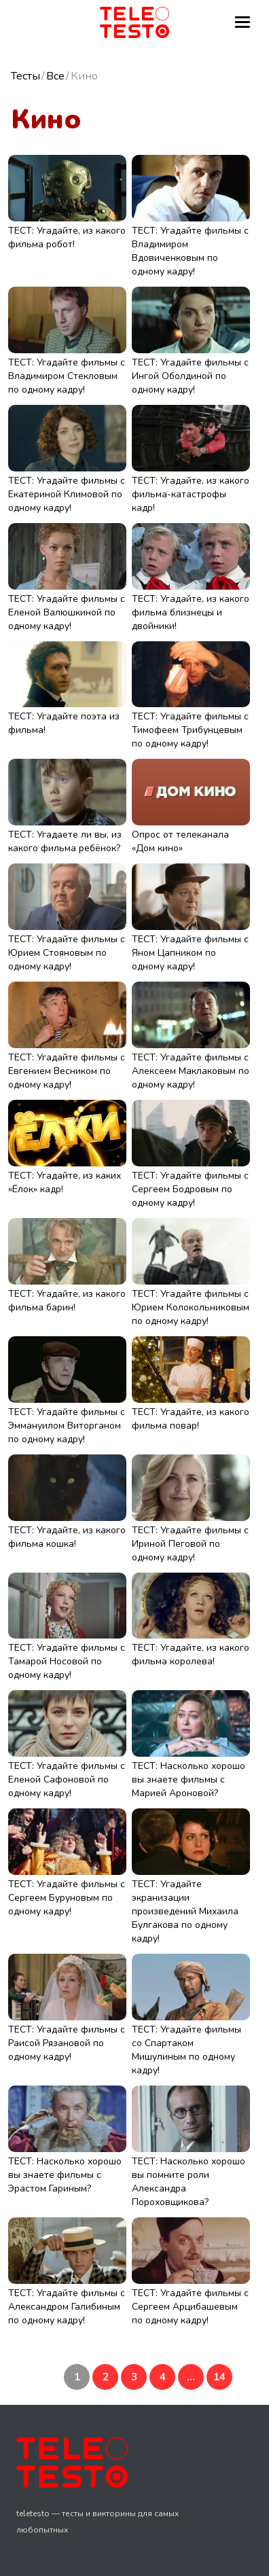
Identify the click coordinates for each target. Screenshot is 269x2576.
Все (55, 76)
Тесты (25, 76)
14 (219, 2377)
